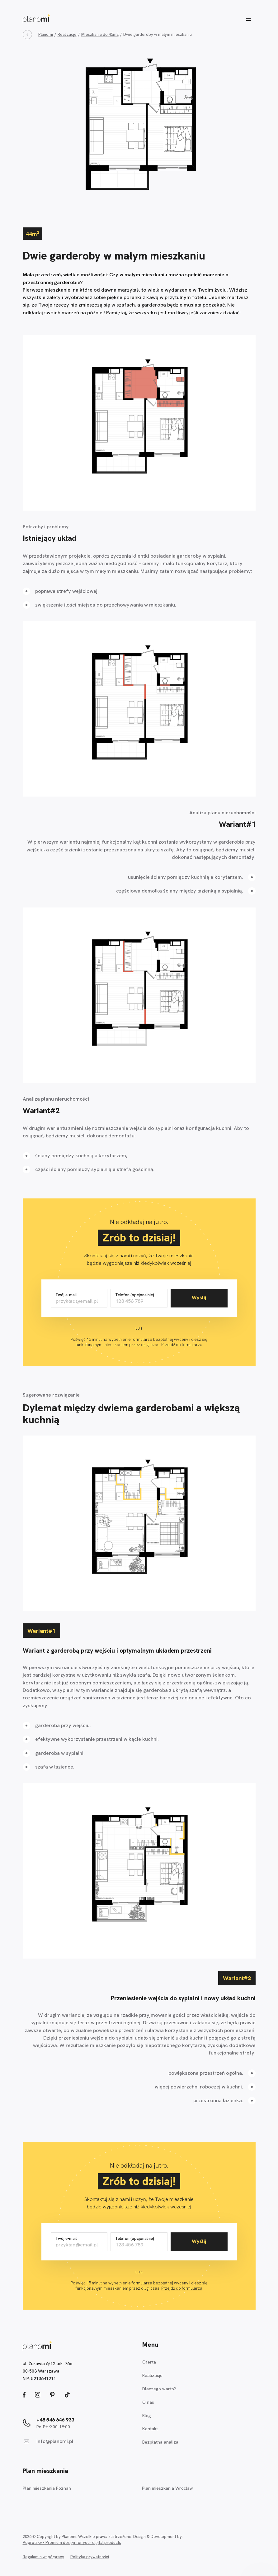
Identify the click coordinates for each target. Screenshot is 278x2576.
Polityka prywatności (89, 2556)
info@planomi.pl (54, 2441)
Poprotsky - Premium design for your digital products (72, 2542)
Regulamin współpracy (43, 2556)
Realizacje (152, 2375)
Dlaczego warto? (159, 2389)
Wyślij (199, 1297)
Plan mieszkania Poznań (47, 2488)
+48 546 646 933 (55, 2419)
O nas (148, 2402)
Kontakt (150, 2428)
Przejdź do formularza (181, 1344)
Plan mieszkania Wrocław (167, 2488)
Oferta (149, 2362)
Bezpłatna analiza (160, 2442)
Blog (146, 2415)
